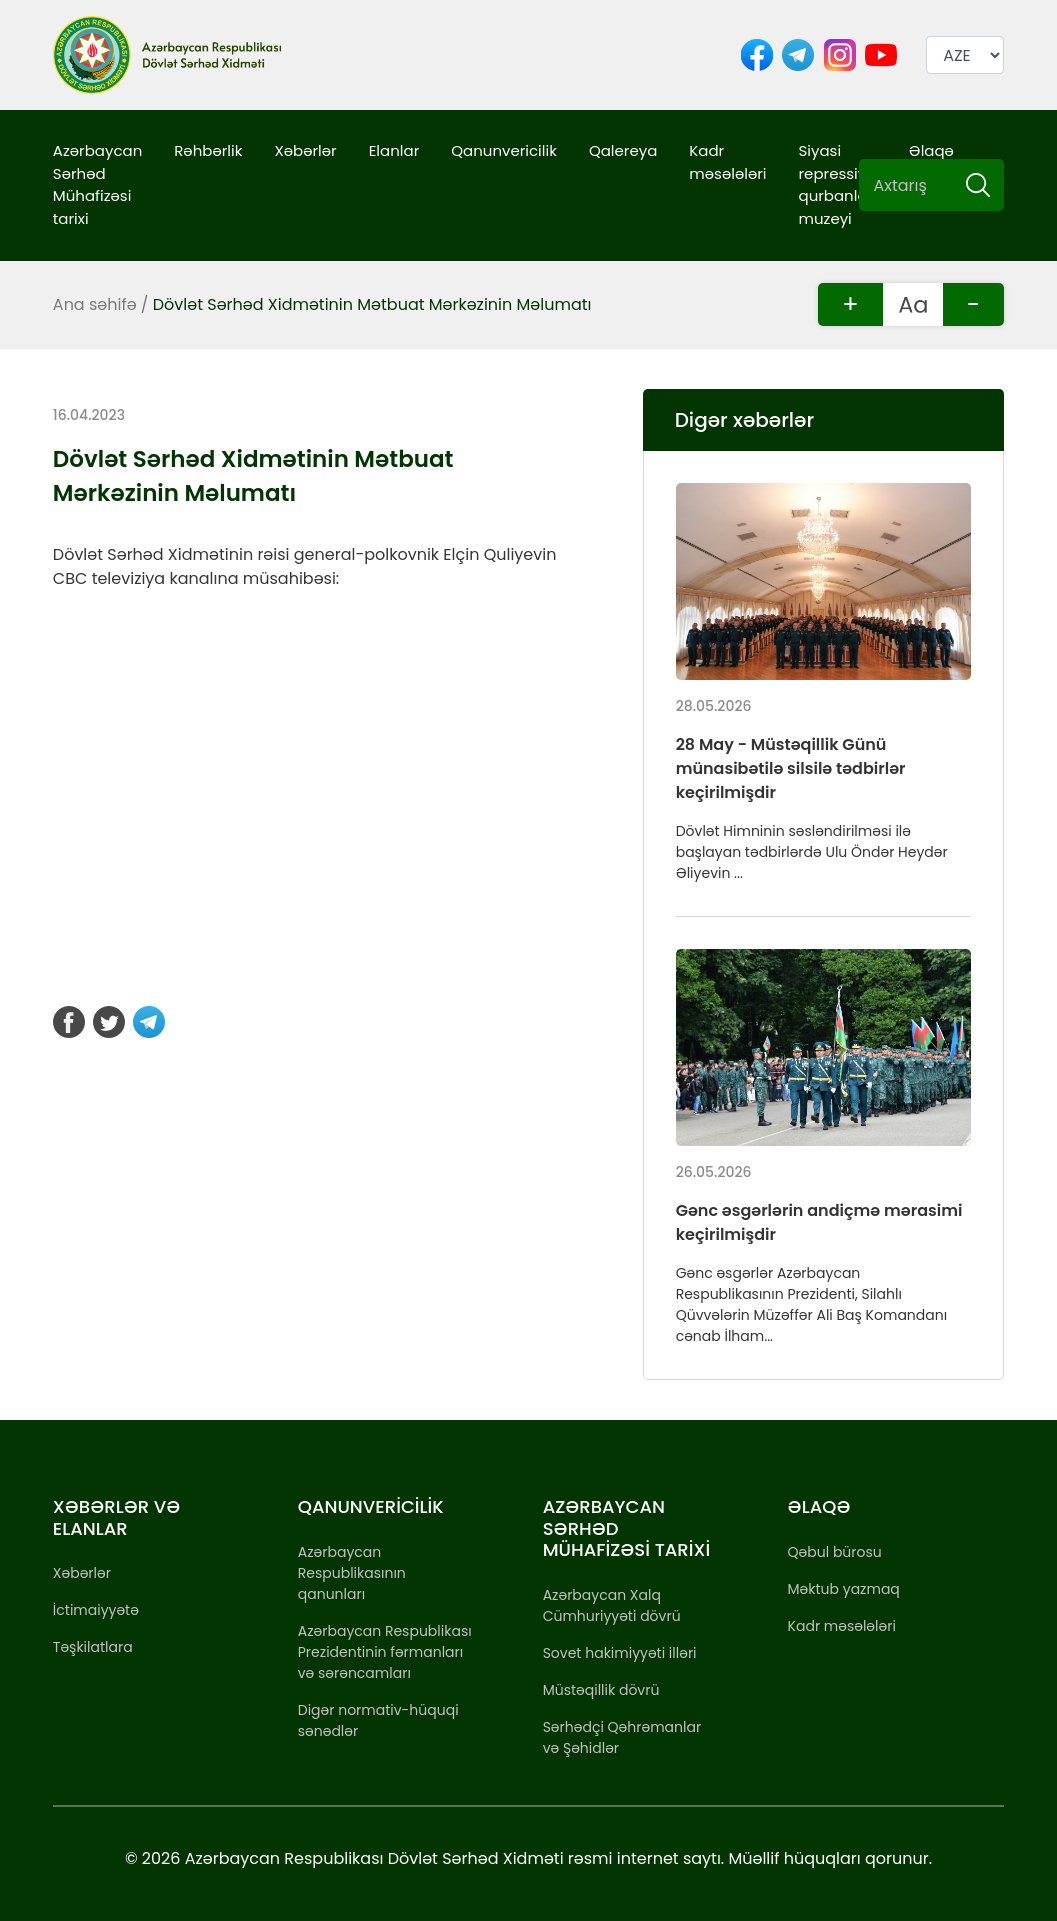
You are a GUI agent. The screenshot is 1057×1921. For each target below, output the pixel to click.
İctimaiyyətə (96, 1610)
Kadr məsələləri (727, 162)
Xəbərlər (305, 150)
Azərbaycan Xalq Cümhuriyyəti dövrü (612, 1605)
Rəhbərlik (208, 150)
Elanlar (394, 150)
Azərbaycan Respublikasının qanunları (352, 1573)
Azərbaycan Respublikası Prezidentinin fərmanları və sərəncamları (385, 1652)
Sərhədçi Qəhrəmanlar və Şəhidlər (622, 1737)
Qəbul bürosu (835, 1552)
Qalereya (623, 150)
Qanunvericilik (504, 150)
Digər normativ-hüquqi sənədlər (378, 1720)
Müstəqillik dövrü (601, 1690)
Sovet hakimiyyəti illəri (620, 1653)
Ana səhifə (95, 304)
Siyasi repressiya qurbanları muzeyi (838, 184)
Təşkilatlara (93, 1647)
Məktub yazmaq (844, 1589)
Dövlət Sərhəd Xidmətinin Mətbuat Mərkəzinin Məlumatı (372, 304)
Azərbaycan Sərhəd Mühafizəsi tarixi (97, 184)
